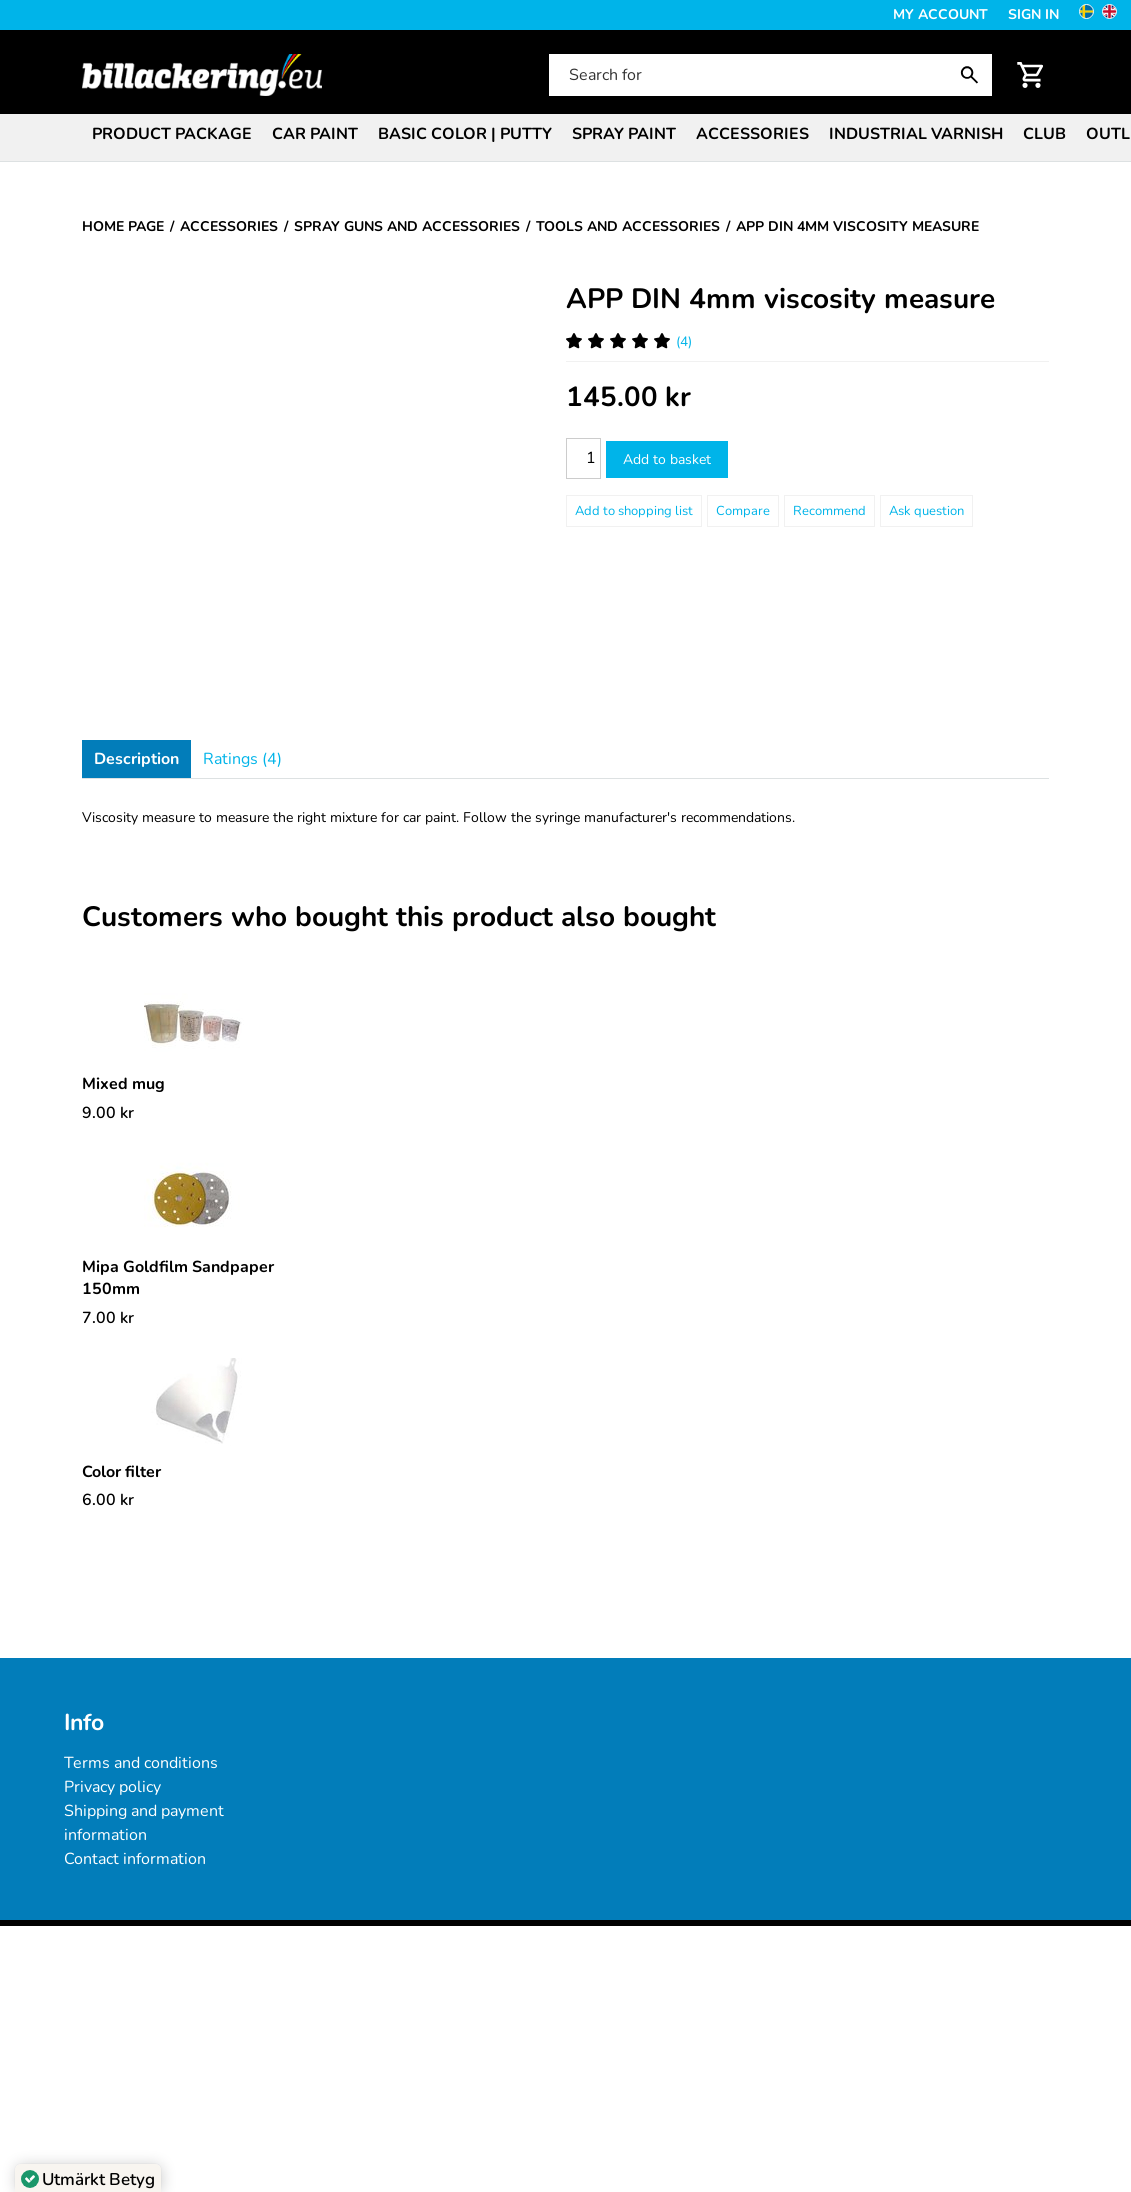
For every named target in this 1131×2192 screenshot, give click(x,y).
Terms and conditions (141, 1763)
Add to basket (667, 459)
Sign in (1033, 14)
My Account (940, 14)
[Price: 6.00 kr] (108, 1500)
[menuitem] (172, 132)
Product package (172, 134)
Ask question (926, 511)
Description (136, 759)
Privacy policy (112, 1787)
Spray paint (624, 134)
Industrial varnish (916, 134)
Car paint (315, 134)
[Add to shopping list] (634, 511)
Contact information (135, 1859)
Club (1044, 134)
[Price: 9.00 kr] (108, 1113)
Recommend (829, 511)
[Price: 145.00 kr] (628, 397)
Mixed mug (123, 1084)
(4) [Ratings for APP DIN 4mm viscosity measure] (629, 341)
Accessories (752, 134)
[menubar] (565, 136)
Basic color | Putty (465, 134)
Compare (743, 511)
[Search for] (768, 75)
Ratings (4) (242, 759)
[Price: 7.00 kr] (108, 1318)
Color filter (121, 1472)
